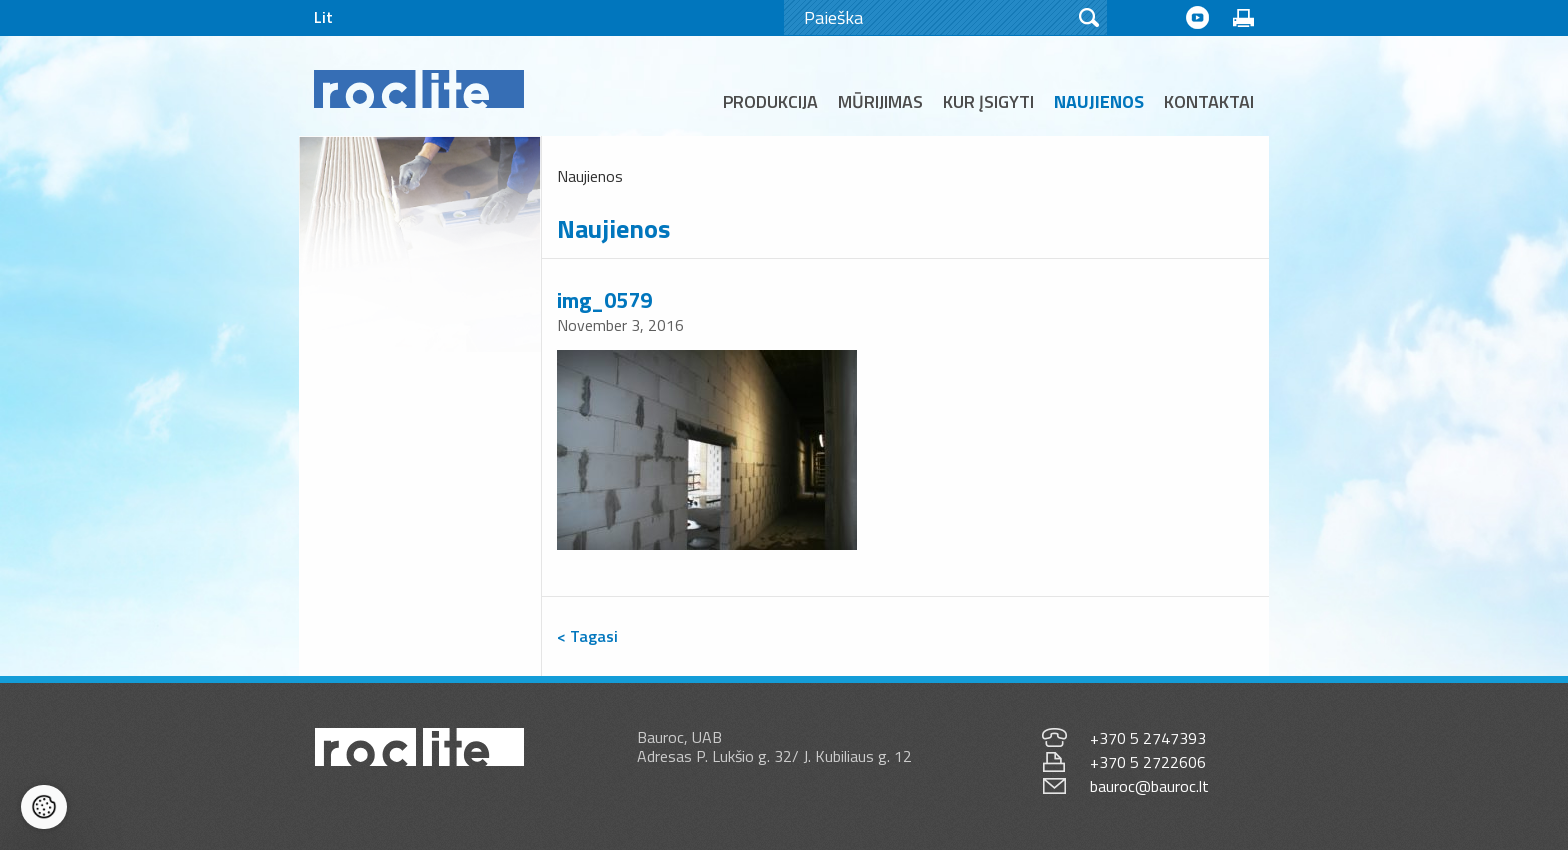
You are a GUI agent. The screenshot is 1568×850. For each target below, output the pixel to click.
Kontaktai (1209, 101)
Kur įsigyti (988, 101)
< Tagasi (587, 636)
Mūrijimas (880, 101)
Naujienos (1099, 101)
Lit (323, 17)
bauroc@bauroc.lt (1149, 786)
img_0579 (604, 300)
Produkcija (770, 101)
